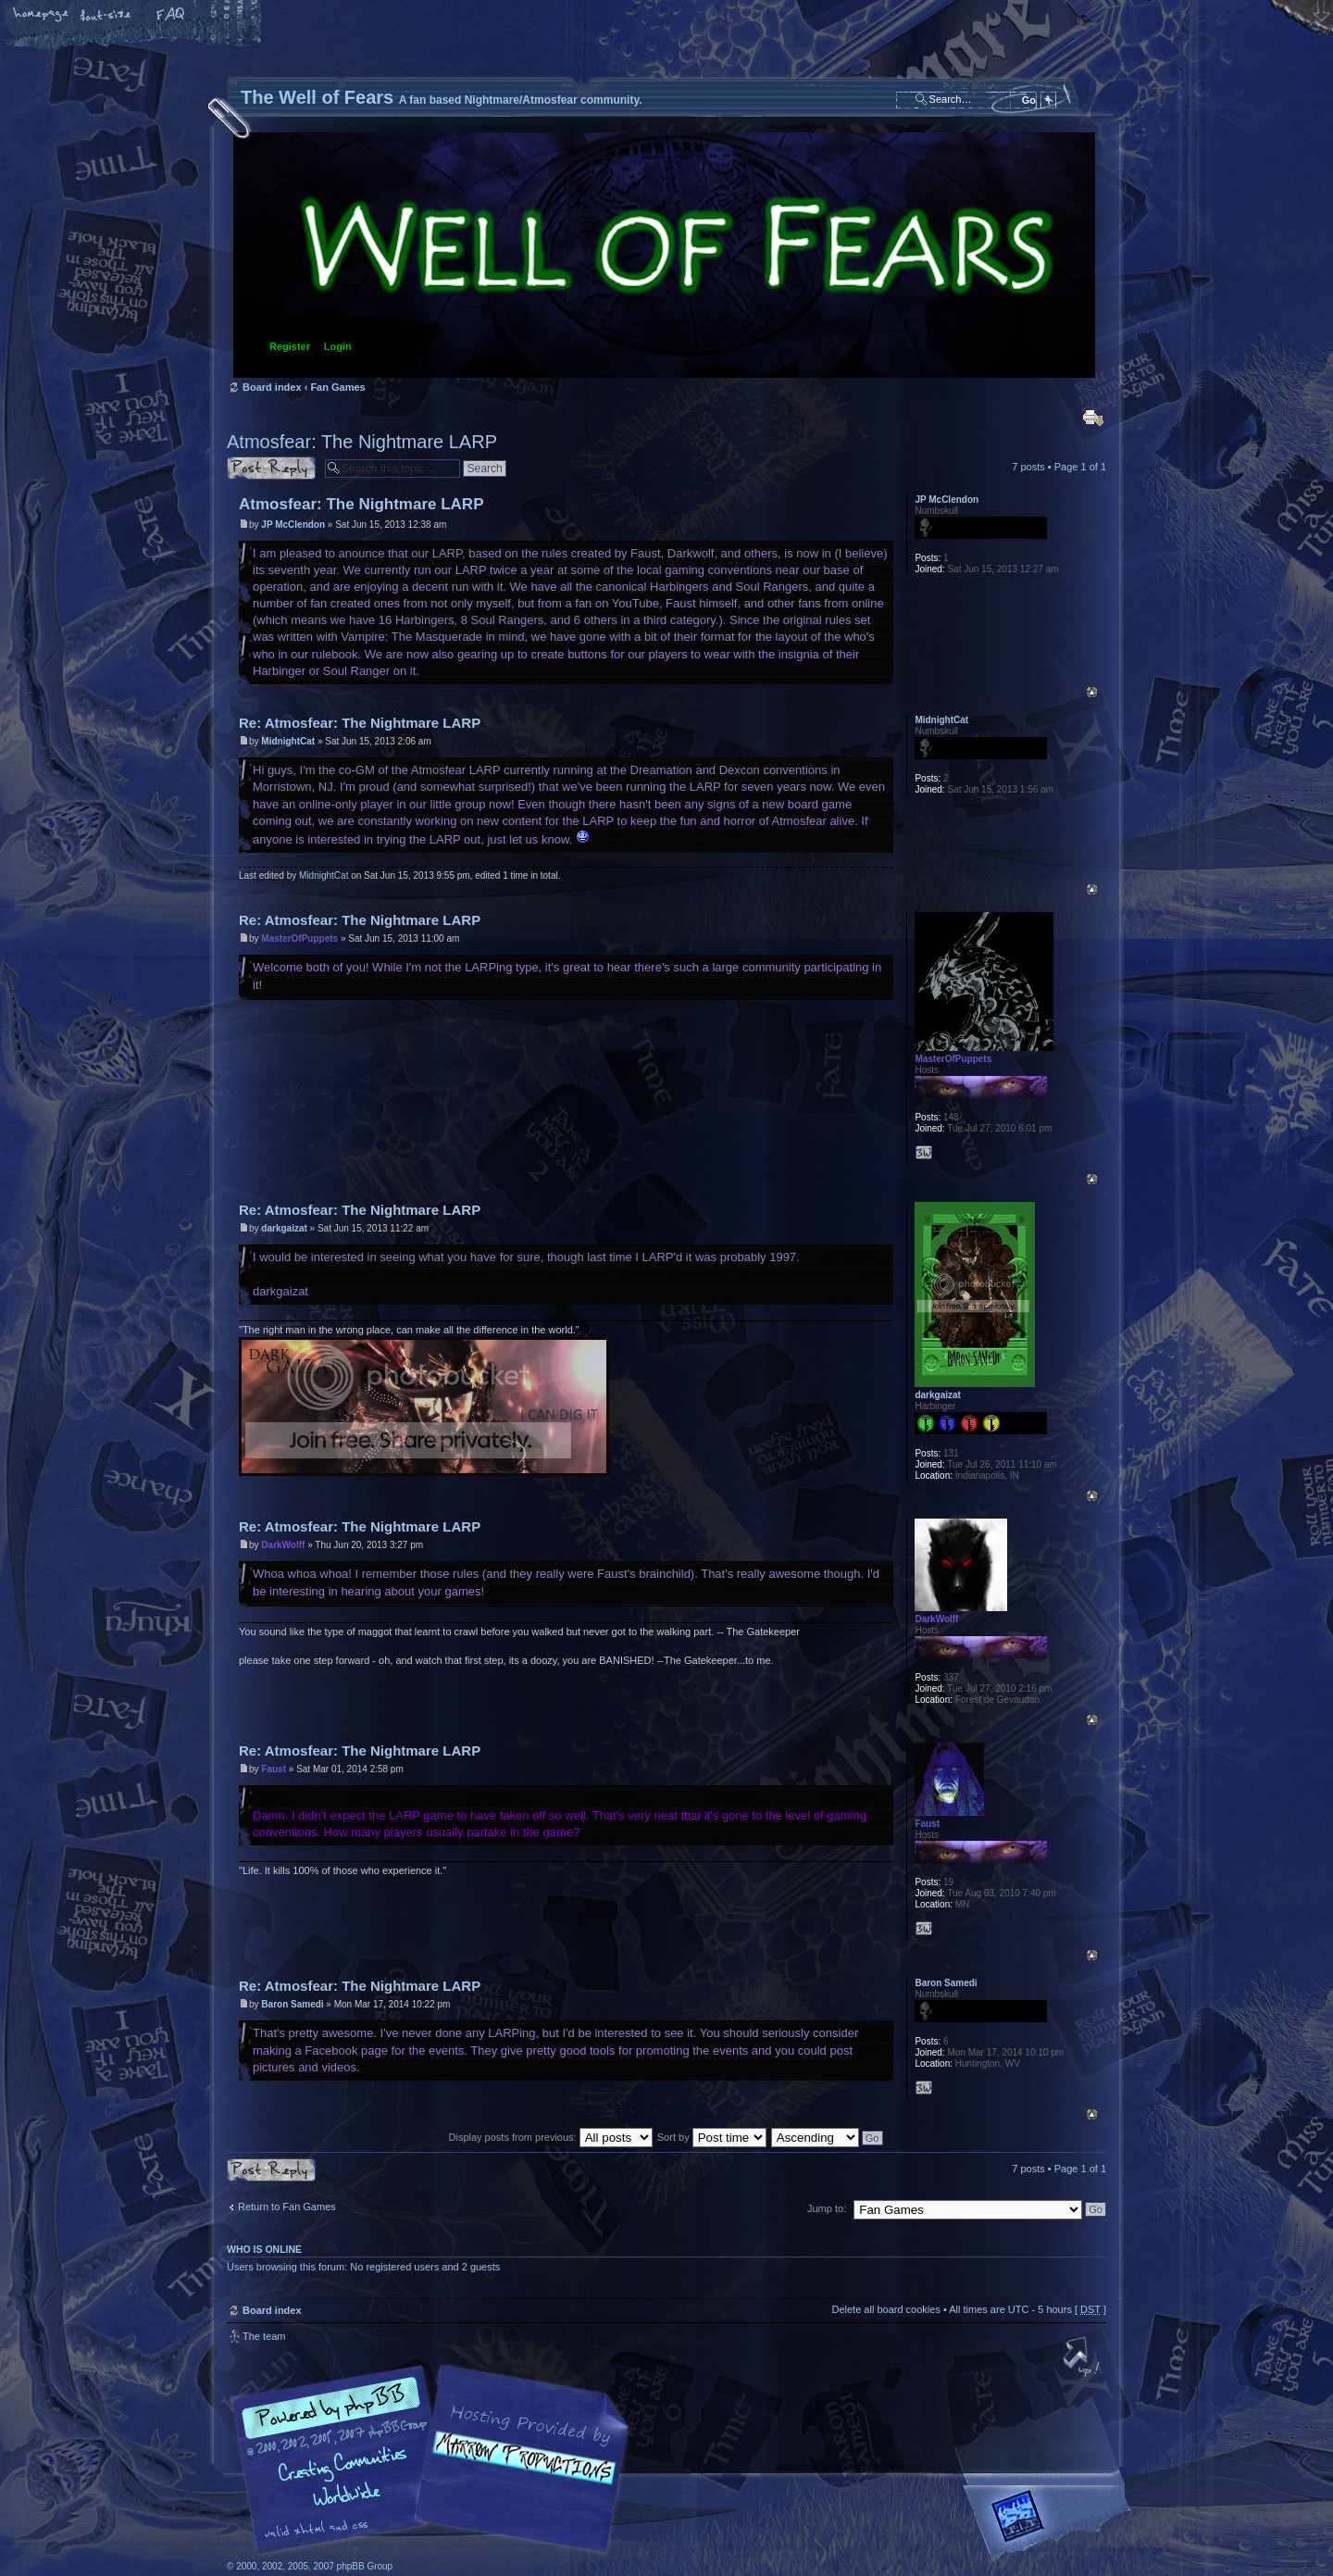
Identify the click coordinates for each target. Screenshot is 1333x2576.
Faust (273, 1769)
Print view (1093, 417)
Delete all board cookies (885, 2309)
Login (338, 346)
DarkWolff (283, 1545)
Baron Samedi (292, 2004)
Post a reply (271, 468)
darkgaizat (283, 1228)
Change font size (106, 15)
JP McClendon (293, 524)
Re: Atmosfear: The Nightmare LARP (359, 723)
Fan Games (337, 387)
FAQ (171, 15)
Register (289, 346)
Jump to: (826, 2208)
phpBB (435, 2459)
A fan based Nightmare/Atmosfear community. (518, 2471)
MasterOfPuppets (299, 938)
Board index (664, 255)
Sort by (711, 2137)
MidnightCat (288, 741)
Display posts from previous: (551, 2137)
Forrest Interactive (1051, 2523)
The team (264, 2336)
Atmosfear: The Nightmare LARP (362, 441)
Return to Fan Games (287, 2206)
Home (41, 15)
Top (1092, 692)
